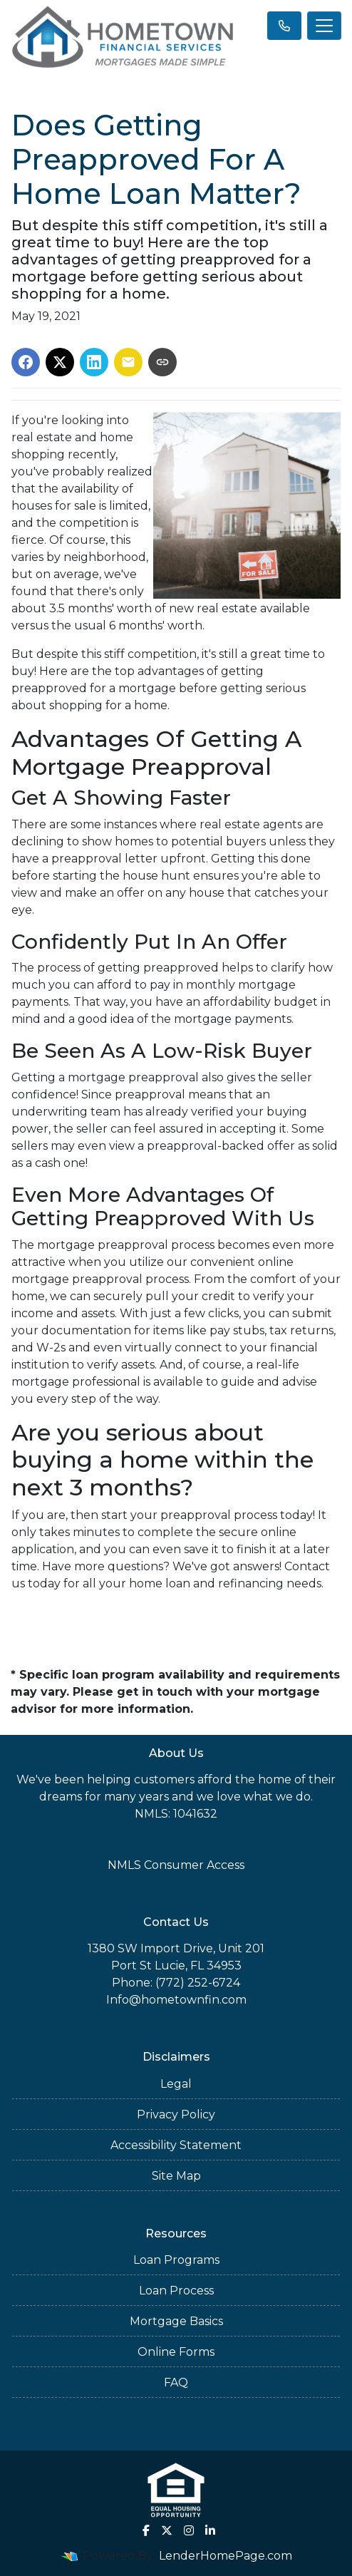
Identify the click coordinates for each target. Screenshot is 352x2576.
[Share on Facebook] (25, 362)
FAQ (176, 2382)
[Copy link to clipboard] (162, 362)
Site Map (176, 2176)
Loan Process (176, 2290)
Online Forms (176, 2352)
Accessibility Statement (176, 2145)
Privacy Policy (176, 2114)
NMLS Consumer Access (176, 1865)
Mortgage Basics (176, 2321)
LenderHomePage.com (225, 2555)
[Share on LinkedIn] (94, 362)
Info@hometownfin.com (176, 1999)
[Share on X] (60, 362)
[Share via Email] (128, 362)
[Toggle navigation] (324, 25)
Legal (176, 2084)
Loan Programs (176, 2260)
